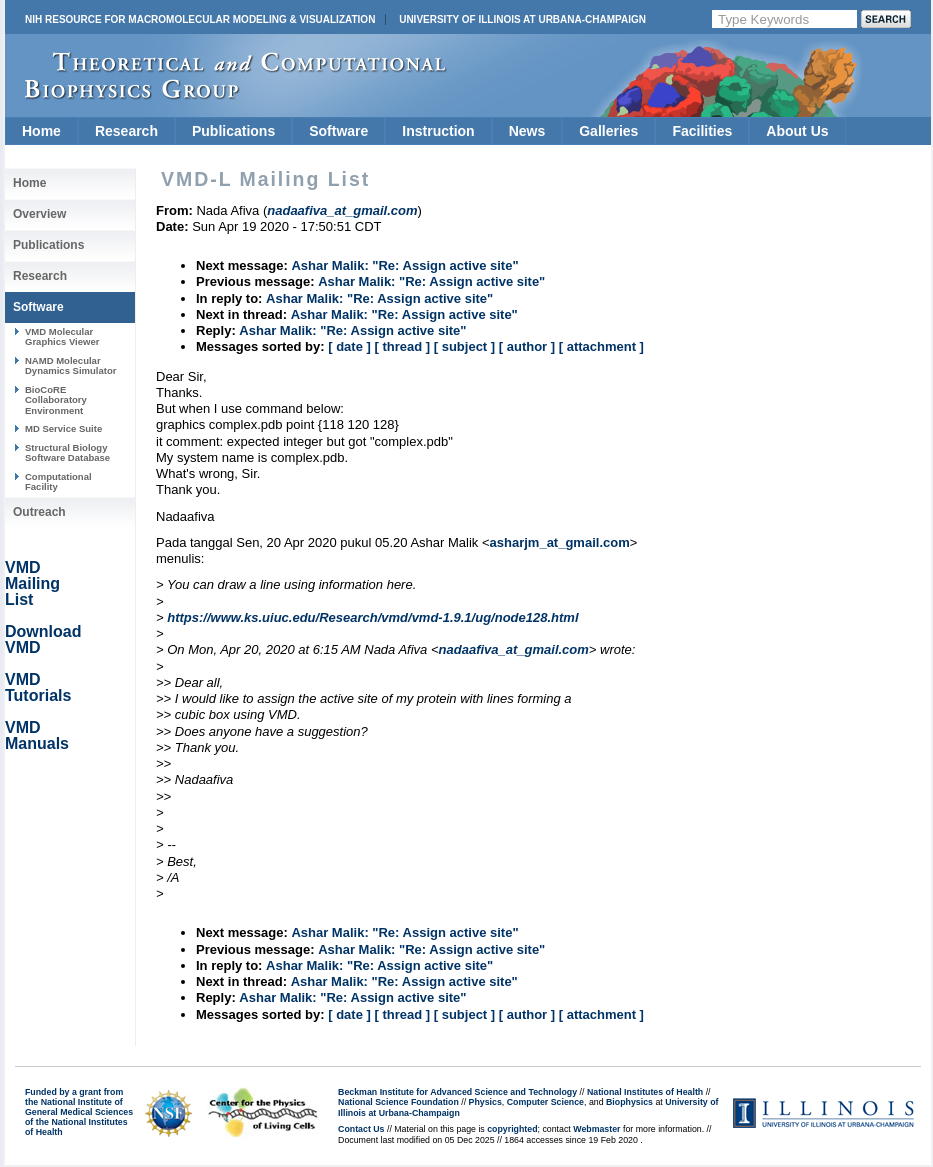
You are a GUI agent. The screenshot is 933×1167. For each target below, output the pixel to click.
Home (41, 131)
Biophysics (629, 1102)
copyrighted (512, 1129)
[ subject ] (464, 346)
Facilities (702, 131)
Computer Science (545, 1102)
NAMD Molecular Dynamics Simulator (71, 365)
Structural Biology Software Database (67, 452)
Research (126, 131)
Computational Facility (58, 481)
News (527, 131)
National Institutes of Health (645, 1092)
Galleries (608, 131)
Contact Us (361, 1129)
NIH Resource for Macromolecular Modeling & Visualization (200, 19)
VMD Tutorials (38, 687)
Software (338, 131)
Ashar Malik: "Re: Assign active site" (404, 265)
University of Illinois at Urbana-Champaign (522, 19)
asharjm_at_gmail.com (560, 542)
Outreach (39, 512)
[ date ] (349, 346)
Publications (233, 131)
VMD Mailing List (32, 583)
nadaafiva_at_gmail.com (514, 649)
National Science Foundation (398, 1102)
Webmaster (596, 1129)
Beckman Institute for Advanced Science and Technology (457, 1092)
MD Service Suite (63, 428)
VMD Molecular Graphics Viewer (62, 336)
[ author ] (527, 346)
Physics (485, 1102)
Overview (39, 214)
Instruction (438, 131)
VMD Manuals (37, 735)
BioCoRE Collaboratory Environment (56, 400)
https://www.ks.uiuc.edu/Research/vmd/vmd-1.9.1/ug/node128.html (372, 617)
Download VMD (43, 639)
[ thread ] (402, 346)
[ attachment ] (601, 346)
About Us (797, 131)
